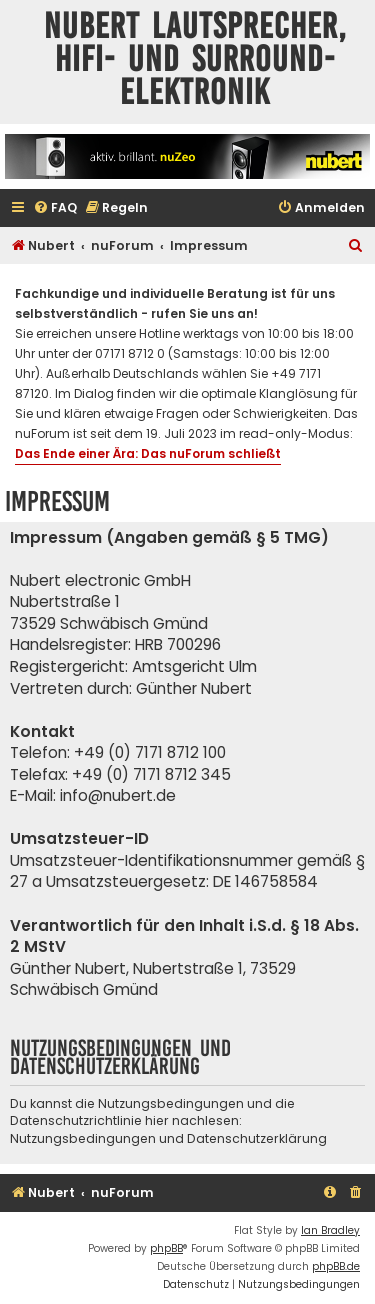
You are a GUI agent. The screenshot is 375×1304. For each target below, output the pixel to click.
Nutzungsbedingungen (83, 1138)
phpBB (166, 1248)
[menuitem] (55, 208)
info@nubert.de (118, 795)
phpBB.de (336, 1266)
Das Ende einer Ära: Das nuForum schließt (148, 453)
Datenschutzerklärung (257, 1138)
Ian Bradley (330, 1230)
